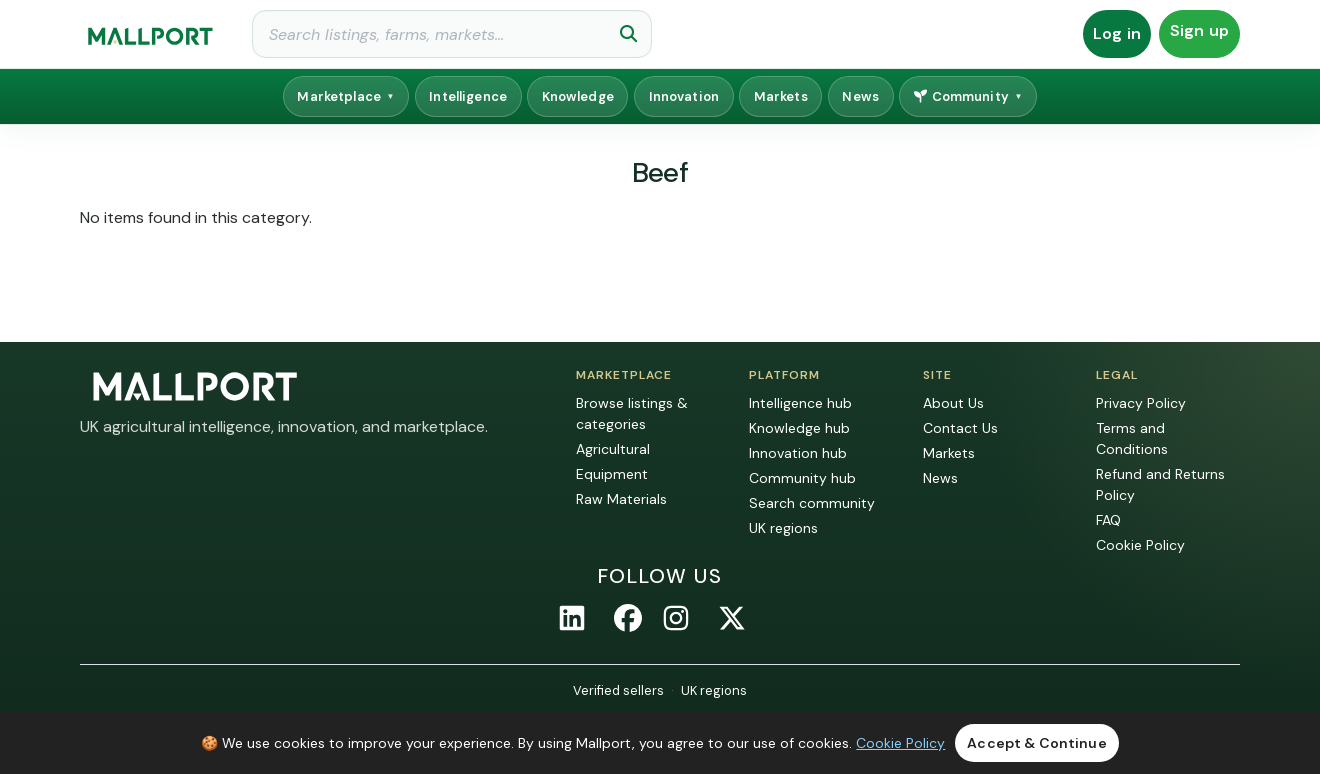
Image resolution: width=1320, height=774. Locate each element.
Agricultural (613, 449)
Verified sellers (618, 690)
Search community (812, 503)
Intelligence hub (800, 403)
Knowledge (578, 96)
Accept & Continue (1036, 743)
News (860, 96)
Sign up (1199, 30)
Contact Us (960, 428)
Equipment (612, 474)
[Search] (452, 34)
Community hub (802, 478)
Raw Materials (621, 499)
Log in (1117, 33)
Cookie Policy (1140, 545)
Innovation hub (798, 453)
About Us (953, 403)
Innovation (684, 96)
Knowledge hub (799, 428)
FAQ (1108, 520)
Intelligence (468, 96)
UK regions (783, 528)
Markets (781, 96)
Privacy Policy (1141, 403)
